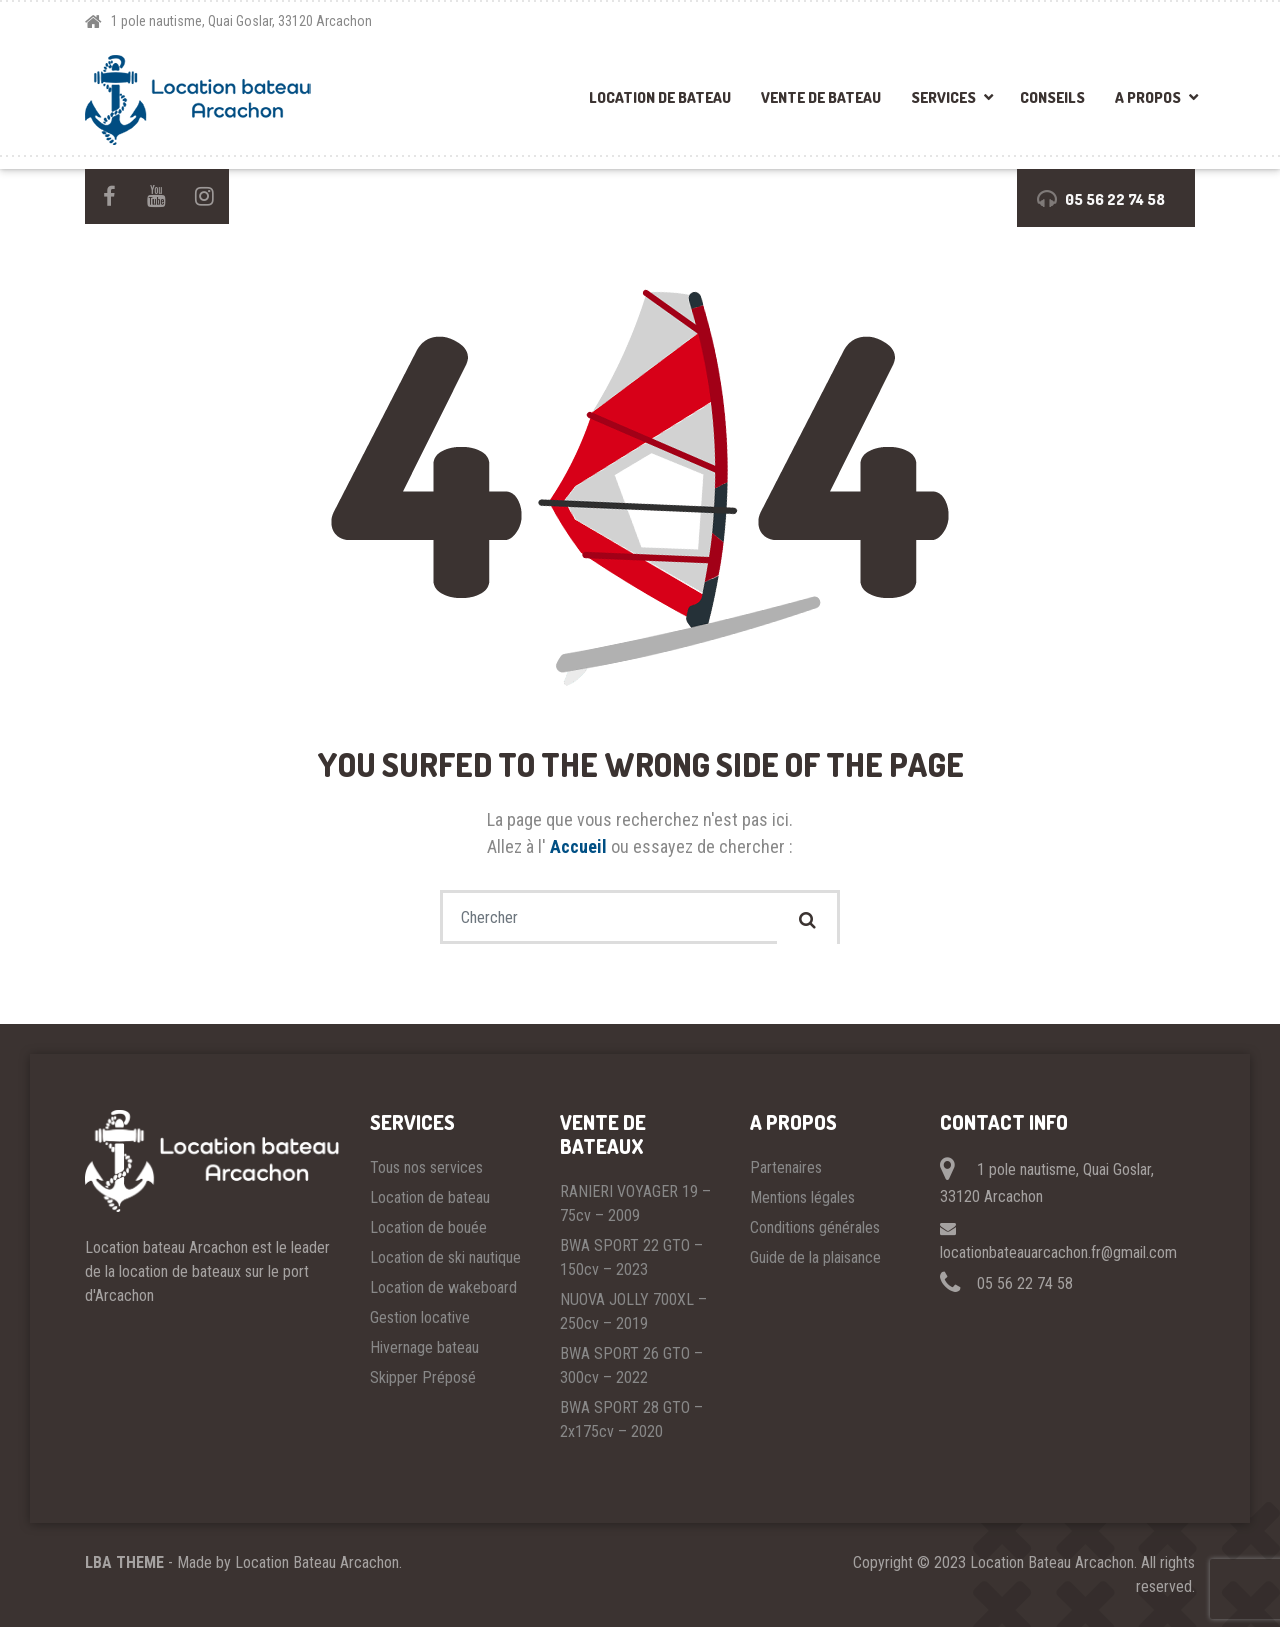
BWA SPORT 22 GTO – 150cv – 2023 (631, 1263)
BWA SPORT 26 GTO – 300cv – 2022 (631, 1371)
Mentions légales (802, 1203)
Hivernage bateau (424, 1353)
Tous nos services (426, 1173)
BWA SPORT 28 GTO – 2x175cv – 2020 (631, 1425)
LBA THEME (124, 1568)
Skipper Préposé (423, 1383)
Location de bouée (428, 1233)
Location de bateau (660, 97)
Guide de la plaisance (815, 1263)
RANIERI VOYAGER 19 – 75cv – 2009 (635, 1209)
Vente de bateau (821, 97)
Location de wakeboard (443, 1293)
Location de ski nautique (445, 1263)
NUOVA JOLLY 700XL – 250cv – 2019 (633, 1317)
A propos (1148, 97)
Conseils (1052, 97)
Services (943, 97)
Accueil (580, 846)
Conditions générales (815, 1233)
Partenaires (786, 1173)
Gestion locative (420, 1323)
